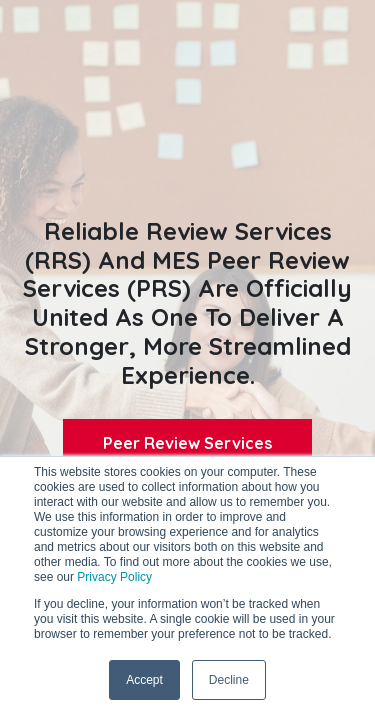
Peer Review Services (187, 443)
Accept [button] (144, 680)
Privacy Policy (114, 577)
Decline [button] (229, 680)
